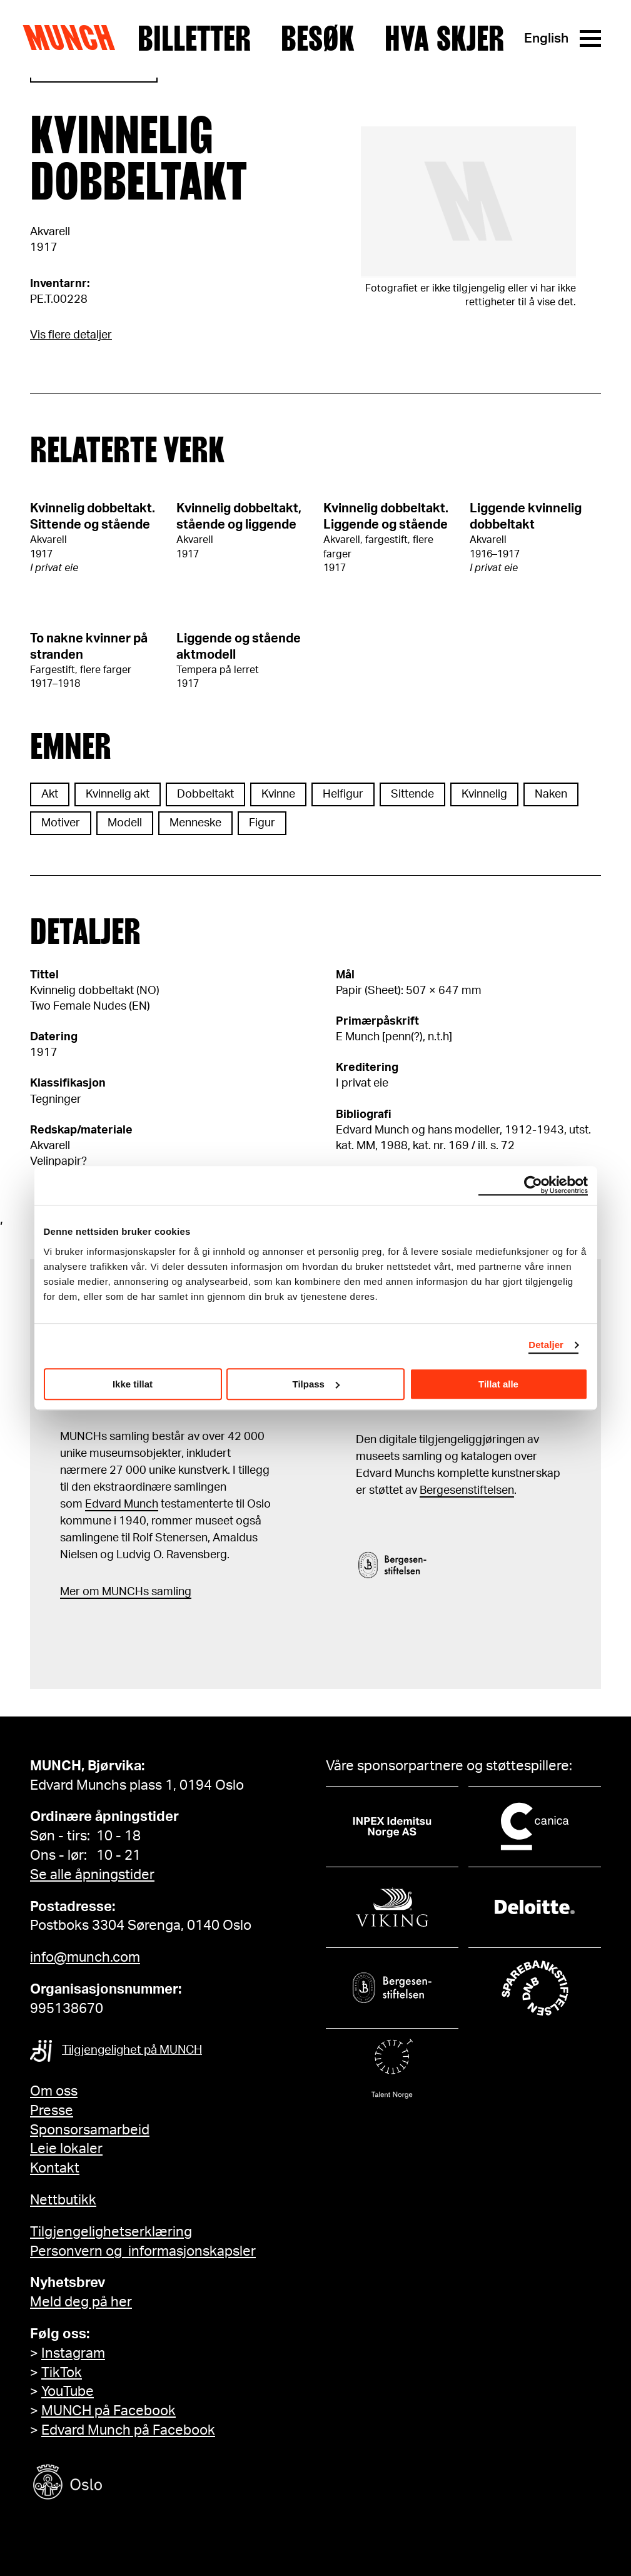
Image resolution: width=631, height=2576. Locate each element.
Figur (262, 823)
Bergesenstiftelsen (467, 1490)
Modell (125, 823)
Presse (51, 2110)
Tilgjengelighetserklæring (111, 2232)
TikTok (61, 2373)
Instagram (73, 2353)
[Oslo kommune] (124, 2484)
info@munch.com (85, 1957)
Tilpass (316, 1384)
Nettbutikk (63, 2200)
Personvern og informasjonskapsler (143, 2251)
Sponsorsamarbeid (89, 2130)
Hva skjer (444, 39)
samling (170, 1592)
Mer (70, 1592)
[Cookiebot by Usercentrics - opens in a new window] (533, 1185)
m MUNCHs (119, 1592)
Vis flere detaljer (71, 335)
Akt (49, 794)
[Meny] (590, 38)
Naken (551, 794)
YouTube (67, 2391)
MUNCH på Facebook (108, 2411)
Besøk (318, 39)
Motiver (60, 823)
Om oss (54, 2091)
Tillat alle (498, 1384)
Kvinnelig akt (117, 794)
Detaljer (545, 1344)
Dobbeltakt (205, 794)
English (546, 38)
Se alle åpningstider (92, 1875)
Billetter (194, 39)
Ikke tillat (133, 1384)
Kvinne (278, 794)
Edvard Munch (121, 1504)
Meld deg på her (81, 2302)
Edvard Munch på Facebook (128, 2430)
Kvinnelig (484, 794)
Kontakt (54, 2168)
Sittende (412, 794)
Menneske (195, 823)
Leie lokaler (66, 2149)
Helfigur (343, 794)
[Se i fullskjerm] (469, 202)
